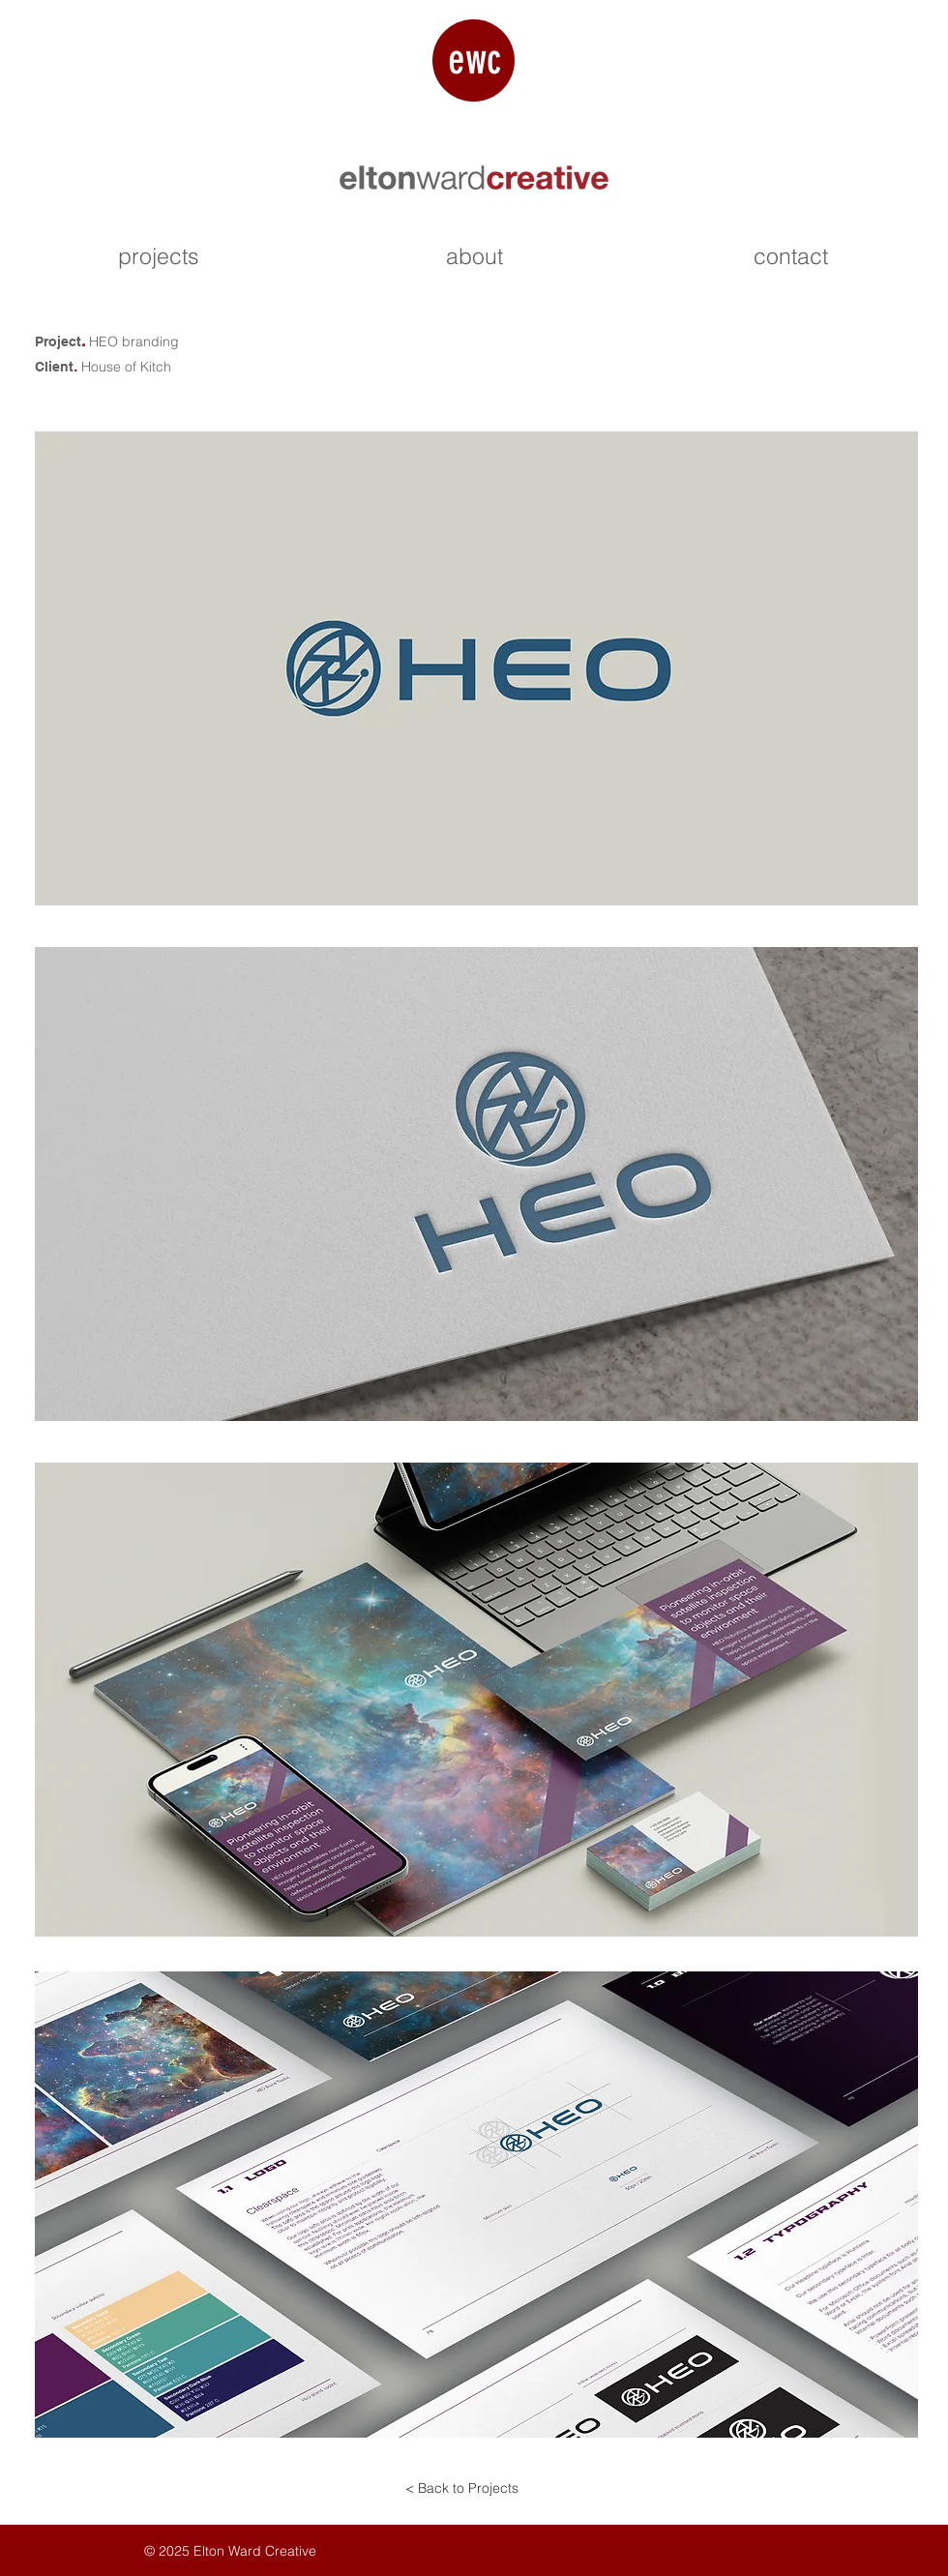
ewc (474, 59)
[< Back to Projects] (461, 2489)
